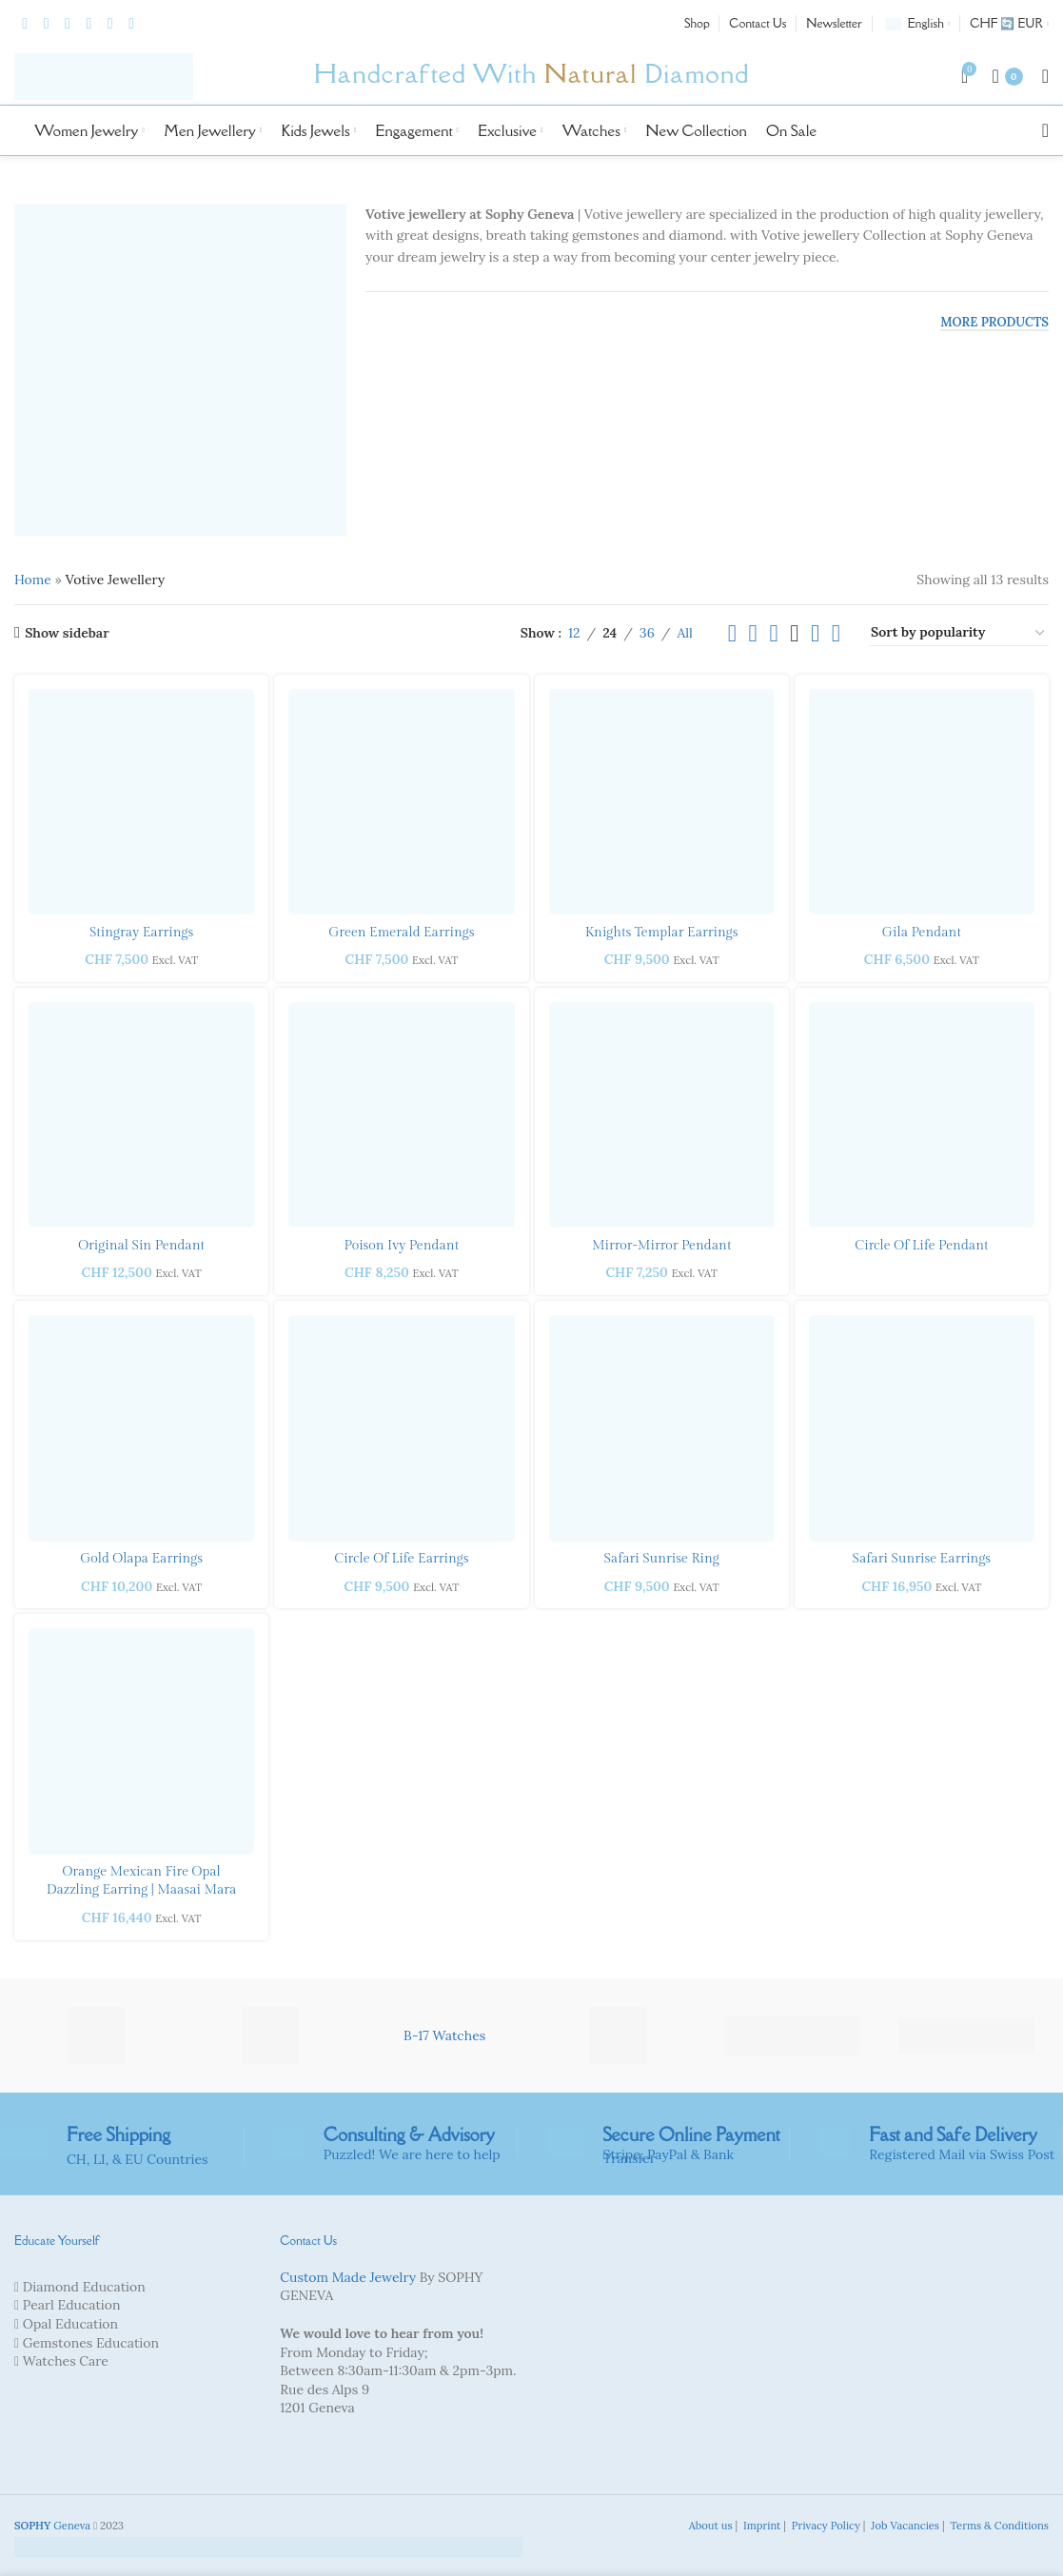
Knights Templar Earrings (661, 932)
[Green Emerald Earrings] (401, 801)
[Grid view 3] (773, 633)
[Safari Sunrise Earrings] (921, 1428)
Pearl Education (72, 2304)
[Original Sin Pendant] (141, 1115)
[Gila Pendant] (921, 801)
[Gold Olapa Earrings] (141, 1428)
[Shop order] (959, 632)
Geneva (52, 2525)
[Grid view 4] (794, 633)
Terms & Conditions (998, 2525)
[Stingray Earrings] (141, 801)
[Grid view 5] (815, 633)
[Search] (1045, 130)
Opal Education (70, 2323)
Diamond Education (84, 2286)
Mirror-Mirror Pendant (661, 1245)
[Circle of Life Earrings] (401, 1428)
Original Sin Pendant (141, 1245)
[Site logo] (103, 75)
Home (32, 579)
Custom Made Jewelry (348, 2277)
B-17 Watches (444, 2035)
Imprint (760, 2525)
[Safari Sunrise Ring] (662, 1428)
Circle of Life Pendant (921, 1245)
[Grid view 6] (836, 633)
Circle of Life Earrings (401, 1558)
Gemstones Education (91, 2342)
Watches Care (65, 2361)
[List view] (732, 633)
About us (709, 2525)
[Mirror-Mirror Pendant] (662, 1115)
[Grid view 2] (753, 633)
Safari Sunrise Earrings (922, 1558)
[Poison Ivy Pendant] (401, 1115)
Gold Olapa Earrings (141, 1558)
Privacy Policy (824, 2525)
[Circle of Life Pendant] (921, 1115)
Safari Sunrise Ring (661, 1558)
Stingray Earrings (141, 932)
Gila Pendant (921, 932)
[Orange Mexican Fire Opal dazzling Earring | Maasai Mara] (141, 1741)
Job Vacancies (903, 2525)
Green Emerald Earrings (401, 932)
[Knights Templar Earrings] (662, 801)
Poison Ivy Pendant (402, 1245)
